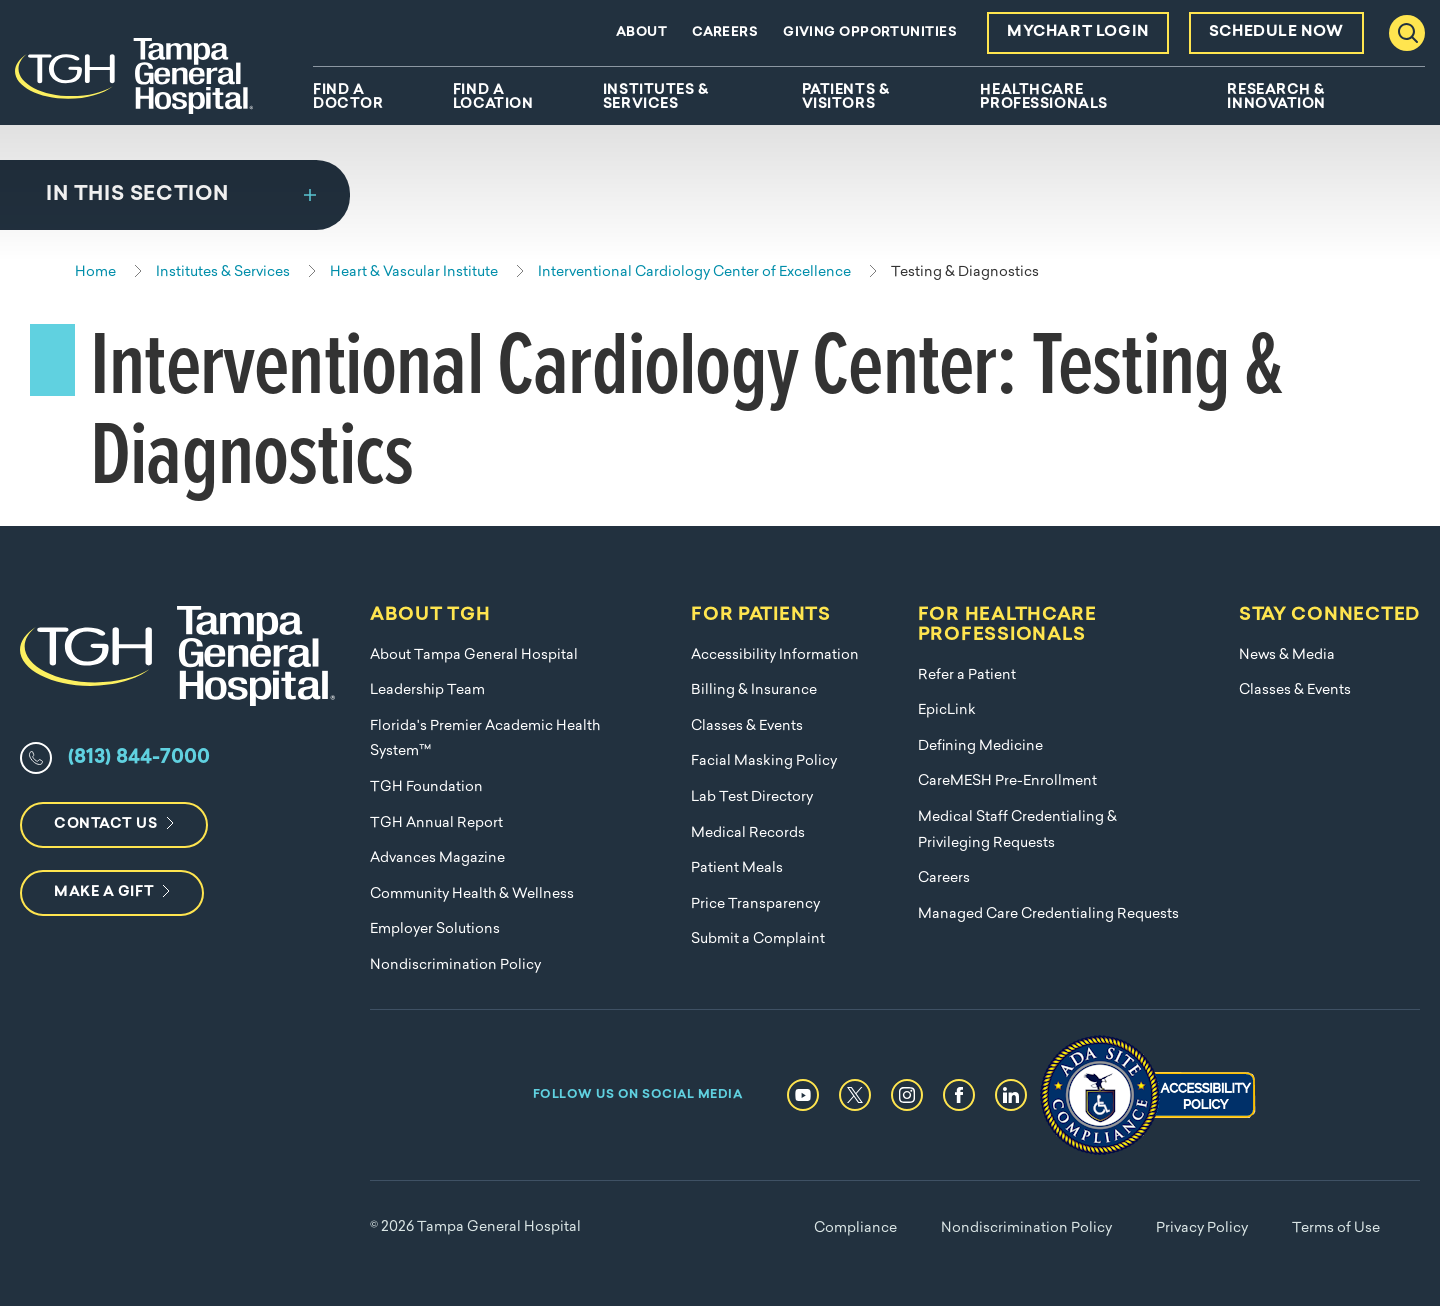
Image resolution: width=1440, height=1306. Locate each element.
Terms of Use (1336, 1228)
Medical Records (748, 833)
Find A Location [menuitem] (493, 98)
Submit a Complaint (758, 939)
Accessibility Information (775, 655)
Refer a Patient (967, 675)
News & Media (1287, 655)
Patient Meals (737, 868)
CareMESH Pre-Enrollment (1007, 781)
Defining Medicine (980, 746)
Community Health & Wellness (472, 894)
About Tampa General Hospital (474, 655)
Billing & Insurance (754, 690)
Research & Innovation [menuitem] (1276, 98)
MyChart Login (1078, 32)
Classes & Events (747, 726)
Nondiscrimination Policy (455, 965)
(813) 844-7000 (139, 758)
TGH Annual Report (436, 823)
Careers (725, 32)
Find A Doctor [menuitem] (348, 98)
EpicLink (947, 710)
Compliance (855, 1228)
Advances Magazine (437, 858)
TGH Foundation (426, 787)
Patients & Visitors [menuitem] (846, 98)
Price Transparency (755, 904)
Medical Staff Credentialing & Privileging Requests (1017, 830)
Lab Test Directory (752, 797)
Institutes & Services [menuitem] (656, 98)
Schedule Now (1276, 32)
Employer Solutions (435, 929)
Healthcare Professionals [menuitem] (1043, 98)
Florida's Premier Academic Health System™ (485, 739)
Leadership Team (427, 690)
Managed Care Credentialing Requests (1048, 914)
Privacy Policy (1202, 1228)
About (641, 32)
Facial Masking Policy (764, 761)
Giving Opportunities (870, 32)
